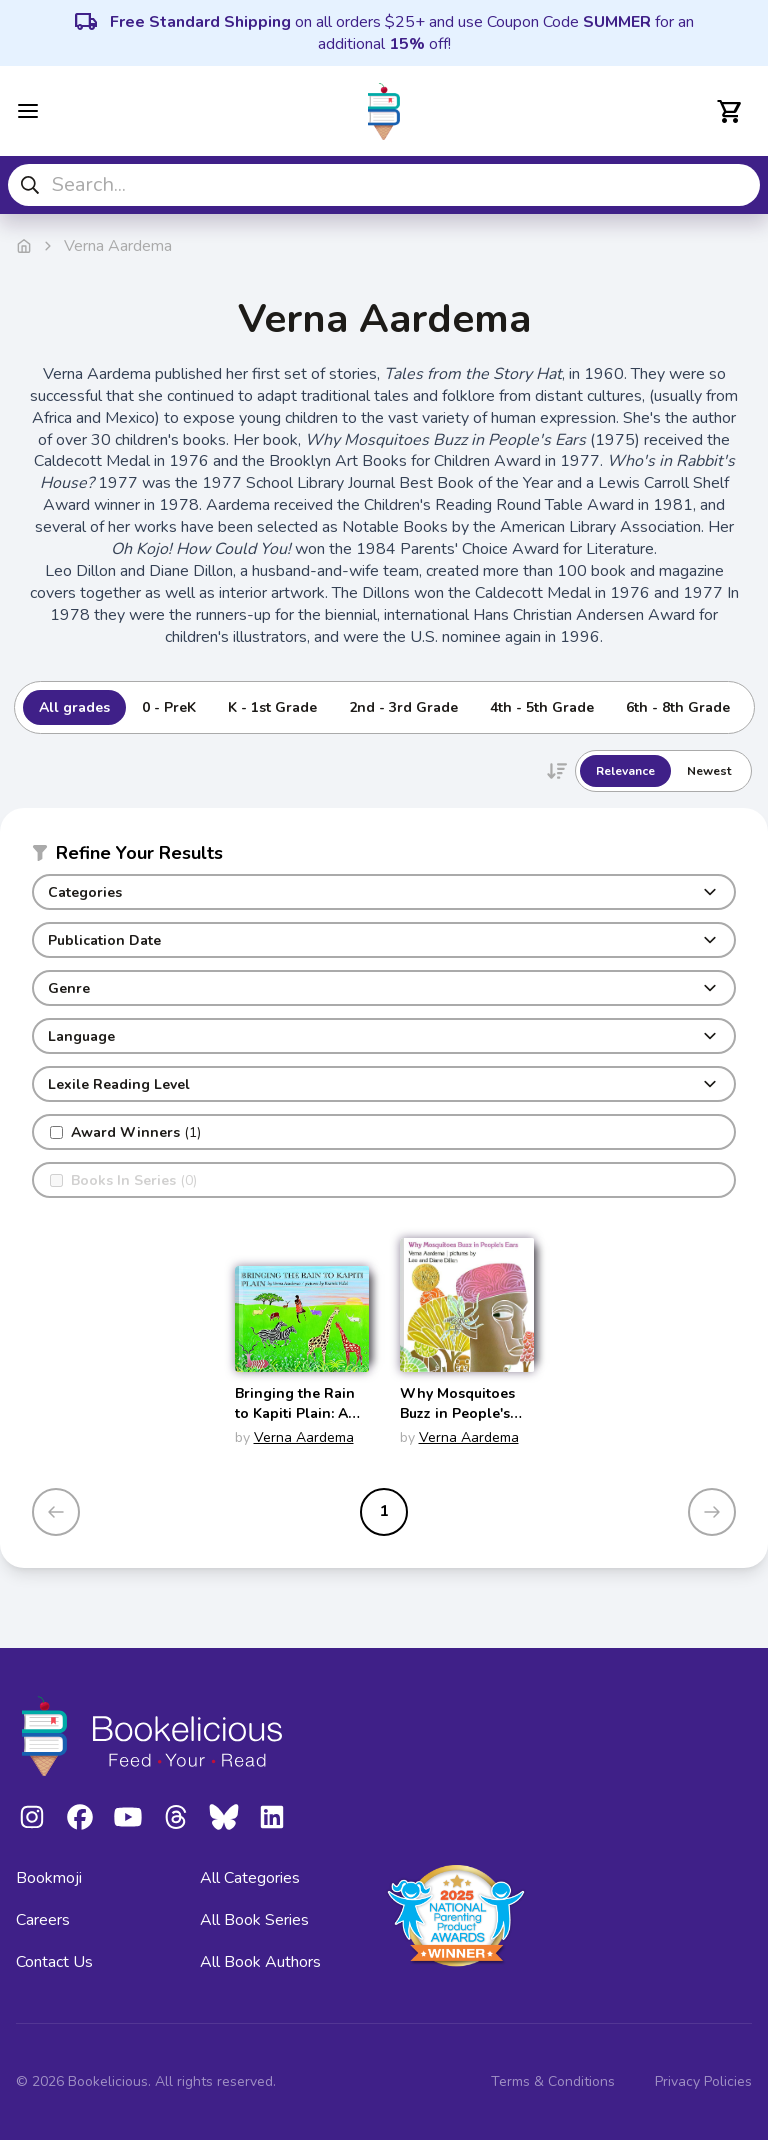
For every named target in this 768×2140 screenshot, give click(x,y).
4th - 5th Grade (542, 707)
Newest (709, 771)
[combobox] (384, 185)
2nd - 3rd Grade (403, 707)
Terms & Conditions (553, 2081)
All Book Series (254, 1920)
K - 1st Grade (272, 707)
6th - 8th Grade (678, 707)
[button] (384, 857)
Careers (43, 1920)
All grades (74, 707)
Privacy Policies (703, 2081)
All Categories (250, 1878)
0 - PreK (169, 707)
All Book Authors (260, 1962)
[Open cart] (730, 111)
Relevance (625, 771)
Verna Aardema (304, 1437)
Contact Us (54, 1962)
